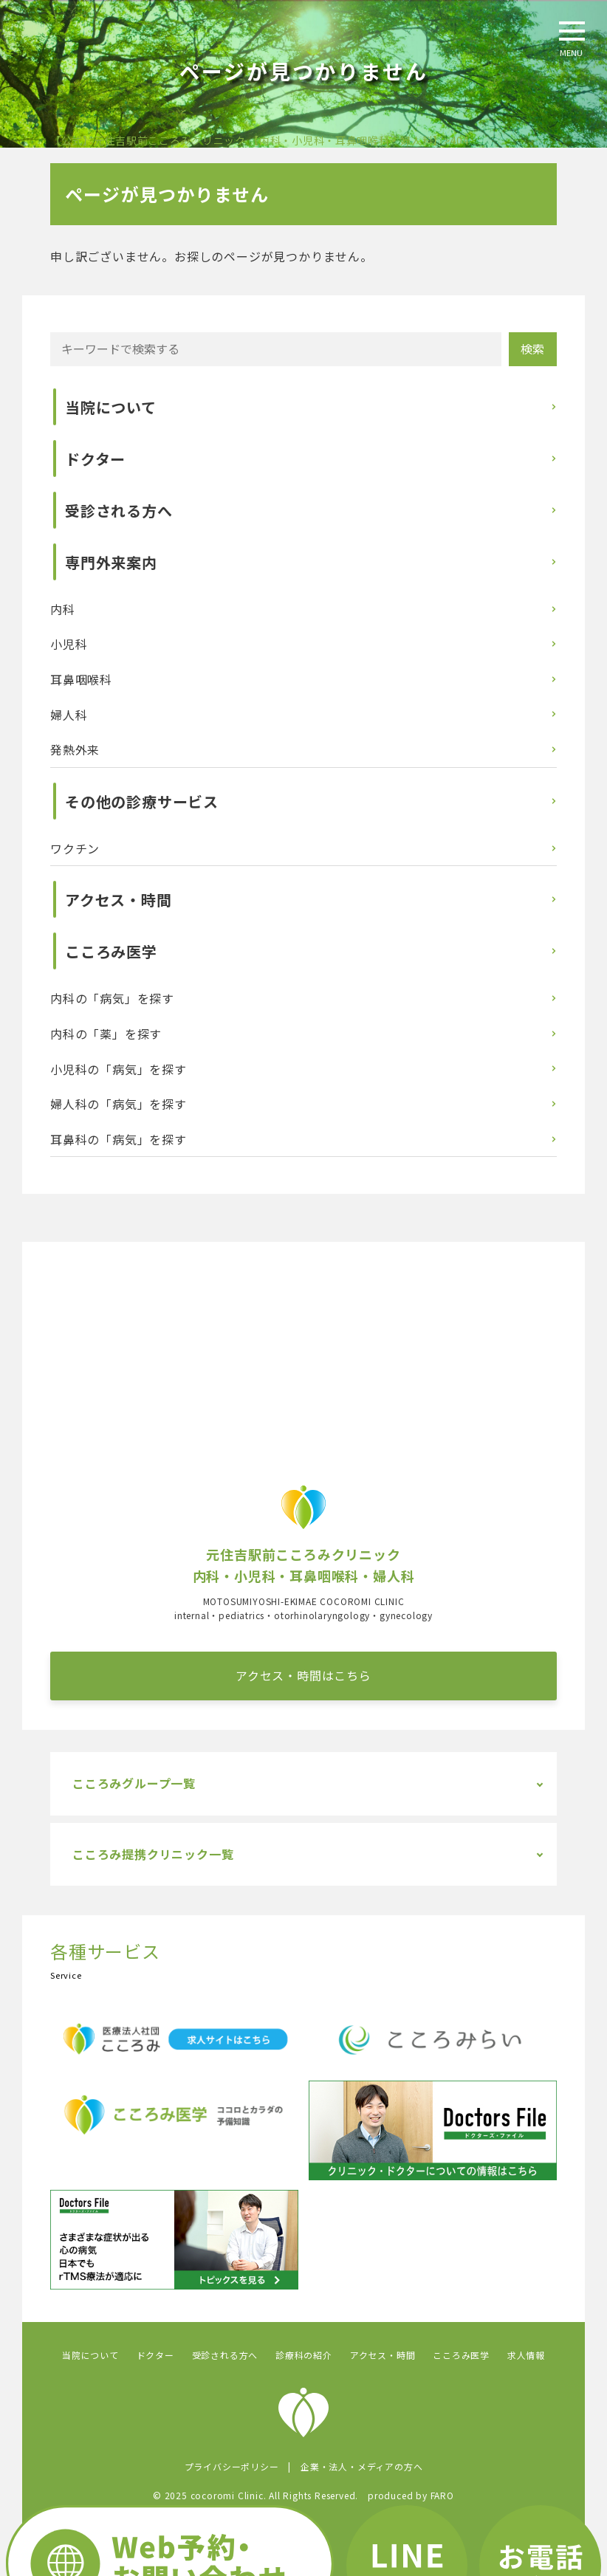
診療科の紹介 (303, 2355)
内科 (62, 609)
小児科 (68, 644)
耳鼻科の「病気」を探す (118, 1139)
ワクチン (75, 848)
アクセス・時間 (118, 899)
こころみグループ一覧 (134, 1783)
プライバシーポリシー (232, 2466)
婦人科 (68, 715)
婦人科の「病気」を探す (118, 1104)
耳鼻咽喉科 (81, 679)
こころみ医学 (111, 951)
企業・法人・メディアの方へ (361, 2466)
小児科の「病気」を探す (118, 1069)
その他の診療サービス (142, 801)
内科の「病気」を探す (112, 998)
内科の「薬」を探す (106, 1034)
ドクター (95, 459)
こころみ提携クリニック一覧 (152, 1854)
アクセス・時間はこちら (303, 1675)
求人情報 (526, 2355)
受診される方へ (119, 510)
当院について (111, 407)
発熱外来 (75, 749)
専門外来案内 (111, 562)
